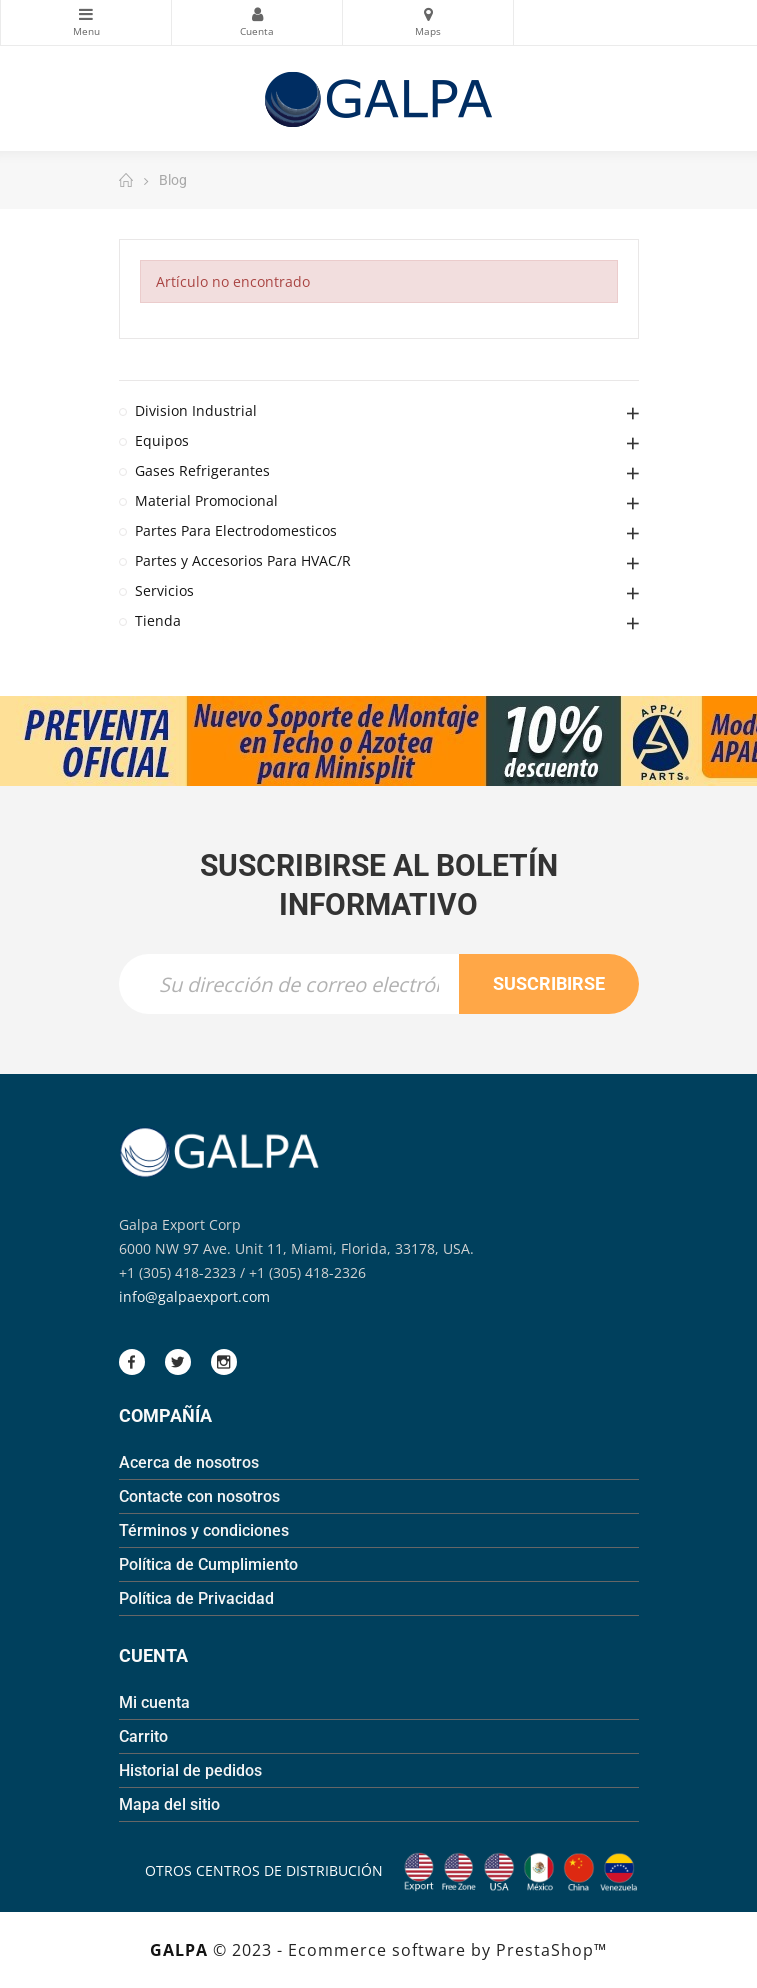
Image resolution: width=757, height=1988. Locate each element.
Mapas (428, 14)
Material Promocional (206, 500)
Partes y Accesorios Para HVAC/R (243, 560)
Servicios (164, 590)
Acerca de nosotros (189, 1462)
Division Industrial (196, 410)
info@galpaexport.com (194, 1296)
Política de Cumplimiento (208, 1564)
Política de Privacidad (196, 1598)
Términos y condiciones (204, 1530)
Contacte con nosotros (199, 1496)
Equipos (162, 440)
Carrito (143, 1736)
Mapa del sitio (169, 1804)
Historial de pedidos (190, 1770)
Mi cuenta (154, 1702)
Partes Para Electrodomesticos (236, 530)
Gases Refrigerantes (202, 470)
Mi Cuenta (257, 14)
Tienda (158, 620)
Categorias (86, 14)
